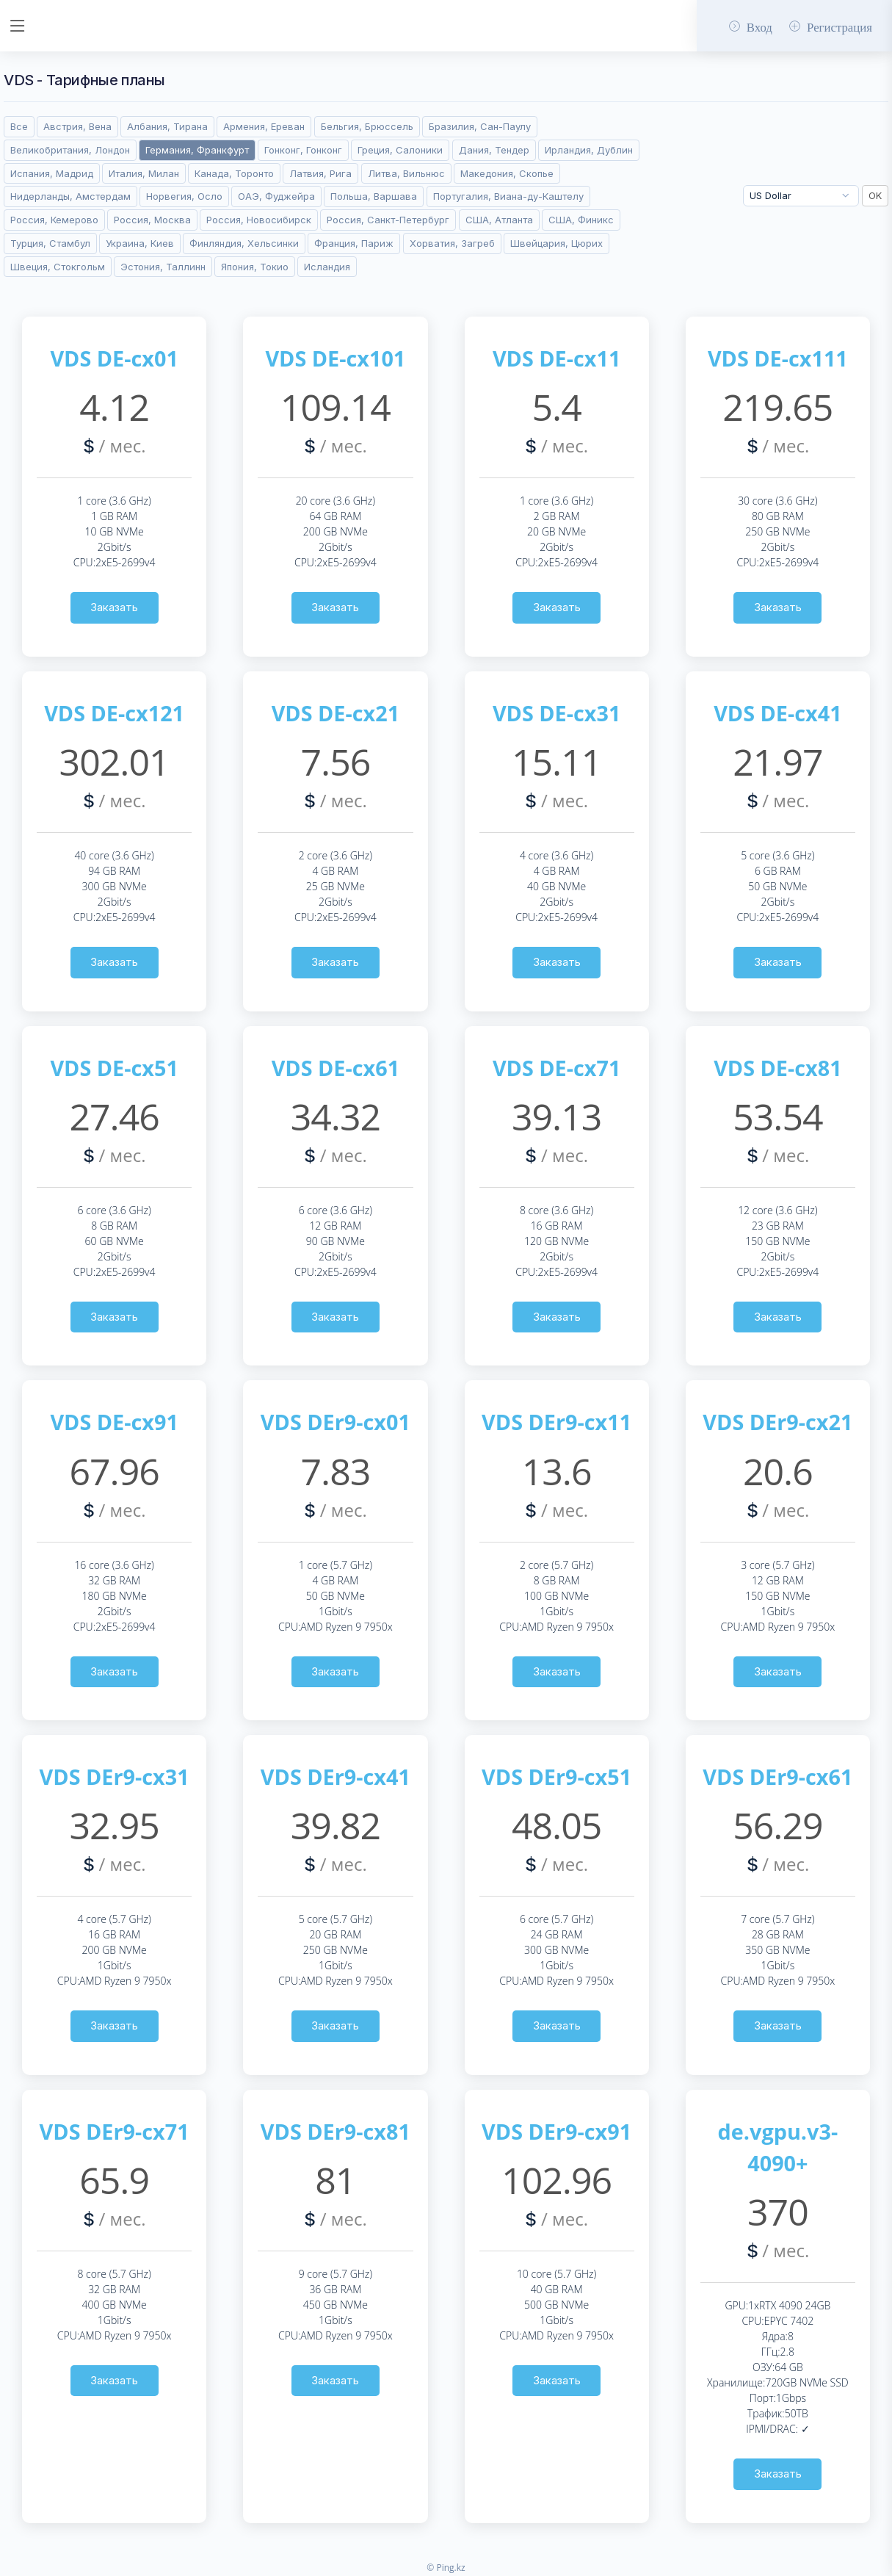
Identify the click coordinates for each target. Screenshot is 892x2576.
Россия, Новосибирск (258, 220)
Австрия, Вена (77, 126)
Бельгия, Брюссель (367, 126)
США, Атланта (499, 220)
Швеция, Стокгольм (57, 267)
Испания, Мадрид (51, 173)
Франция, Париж (354, 243)
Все (19, 126)
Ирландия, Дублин (589, 150)
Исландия (327, 267)
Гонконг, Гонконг (303, 150)
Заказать (114, 607)
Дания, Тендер (494, 150)
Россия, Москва (152, 220)
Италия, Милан (144, 173)
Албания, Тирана (167, 126)
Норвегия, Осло (184, 196)
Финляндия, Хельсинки (244, 243)
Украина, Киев (140, 243)
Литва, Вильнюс (406, 173)
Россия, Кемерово (54, 220)
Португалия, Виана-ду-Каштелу (508, 196)
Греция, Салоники (400, 150)
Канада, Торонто (234, 173)
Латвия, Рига (320, 173)
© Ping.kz (446, 2567)
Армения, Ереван (264, 126)
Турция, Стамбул (50, 243)
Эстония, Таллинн (163, 267)
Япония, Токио (255, 267)
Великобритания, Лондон (70, 150)
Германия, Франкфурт (197, 150)
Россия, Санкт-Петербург (388, 220)
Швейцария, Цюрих (556, 243)
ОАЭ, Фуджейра (276, 196)
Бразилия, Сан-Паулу (480, 126)
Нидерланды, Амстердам (70, 196)
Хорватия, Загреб (452, 243)
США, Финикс (581, 220)
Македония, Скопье (507, 173)
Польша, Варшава (373, 196)
